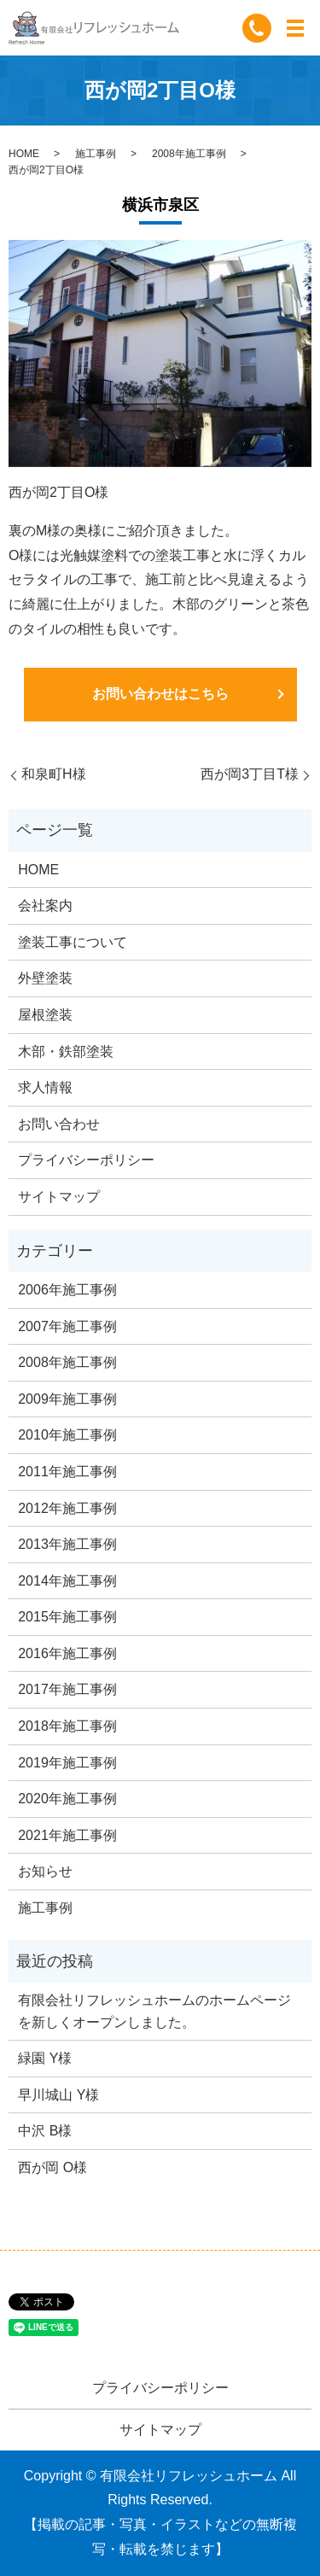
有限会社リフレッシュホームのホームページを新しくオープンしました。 (154, 2011)
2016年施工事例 (67, 1653)
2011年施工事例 (67, 1471)
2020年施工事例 (67, 1798)
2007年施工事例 (67, 1326)
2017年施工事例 (67, 1689)
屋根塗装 (45, 1015)
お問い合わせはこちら (160, 693)
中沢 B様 (45, 2130)
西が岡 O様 (52, 2167)
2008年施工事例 (189, 154)
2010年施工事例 (67, 1435)
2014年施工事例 (67, 1581)
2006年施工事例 (67, 1289)
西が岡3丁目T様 (250, 774)
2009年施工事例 (67, 1399)
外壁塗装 (45, 978)
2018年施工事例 (67, 1726)
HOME (24, 154)
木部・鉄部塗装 (65, 1051)
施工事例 (95, 154)
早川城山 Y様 (58, 2095)
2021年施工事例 (67, 1835)
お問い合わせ (59, 1124)
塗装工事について (72, 942)
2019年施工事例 (67, 1762)
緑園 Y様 (45, 2058)
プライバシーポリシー (86, 1160)
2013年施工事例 (67, 1544)
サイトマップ (59, 1196)
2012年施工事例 (67, 1508)
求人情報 (45, 1087)
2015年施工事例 (67, 1616)
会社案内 (45, 905)
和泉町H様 (53, 774)
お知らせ (45, 1871)
